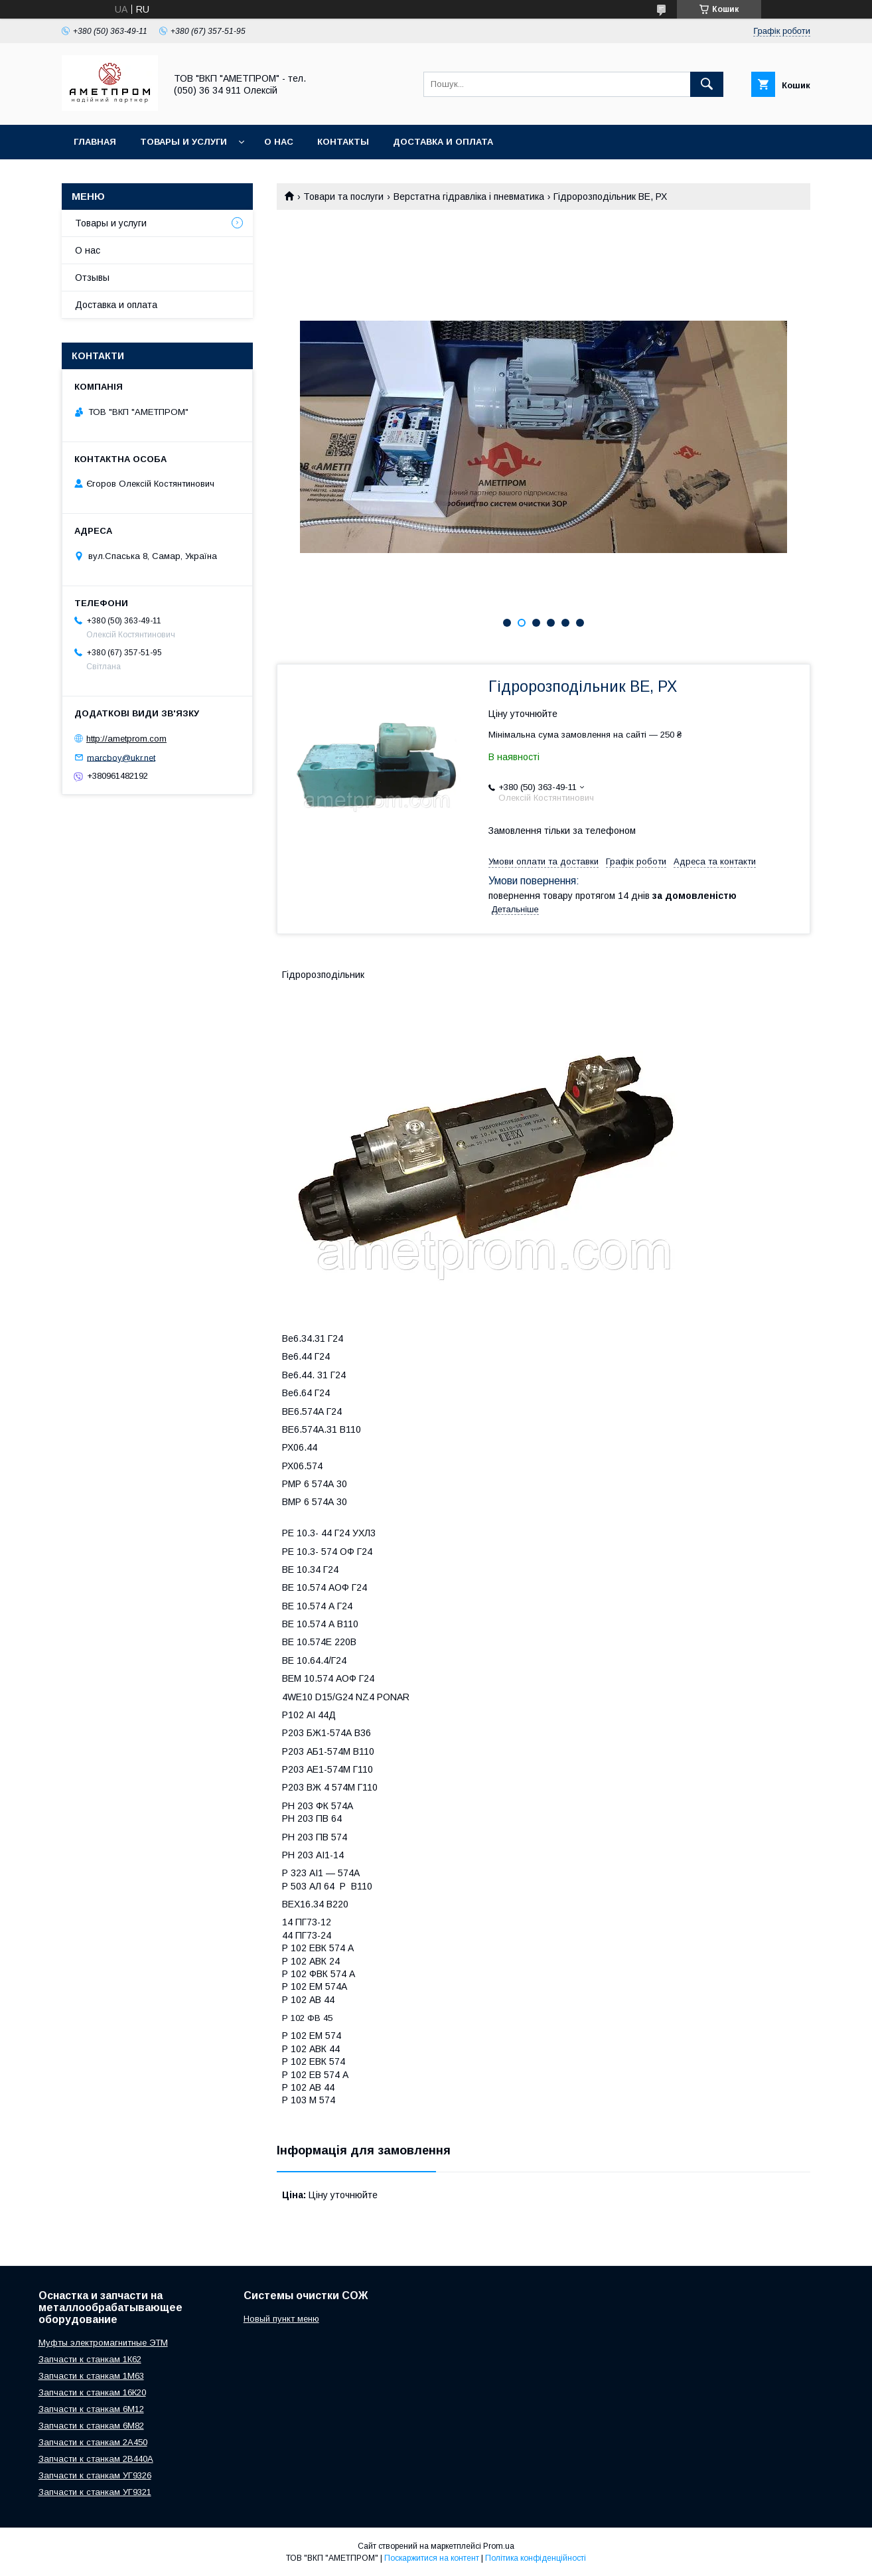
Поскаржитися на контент (431, 2558)
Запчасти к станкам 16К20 (92, 2392)
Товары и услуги (183, 142)
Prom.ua (498, 2546)
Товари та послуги (343, 196)
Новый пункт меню (281, 2319)
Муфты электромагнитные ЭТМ (103, 2343)
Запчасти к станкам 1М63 (91, 2376)
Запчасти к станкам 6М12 (91, 2409)
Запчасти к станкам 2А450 (92, 2442)
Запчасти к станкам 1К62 (89, 2359)
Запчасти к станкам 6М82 (91, 2426)
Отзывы (92, 277)
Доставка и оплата (443, 142)
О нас (278, 142)
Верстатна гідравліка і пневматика (469, 196)
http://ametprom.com (126, 739)
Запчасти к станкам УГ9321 (94, 2492)
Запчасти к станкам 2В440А (95, 2459)
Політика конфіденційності (535, 2558)
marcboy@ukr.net (121, 757)
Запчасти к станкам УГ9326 (94, 2475)
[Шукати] (706, 84)
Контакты (343, 142)
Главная (95, 142)
